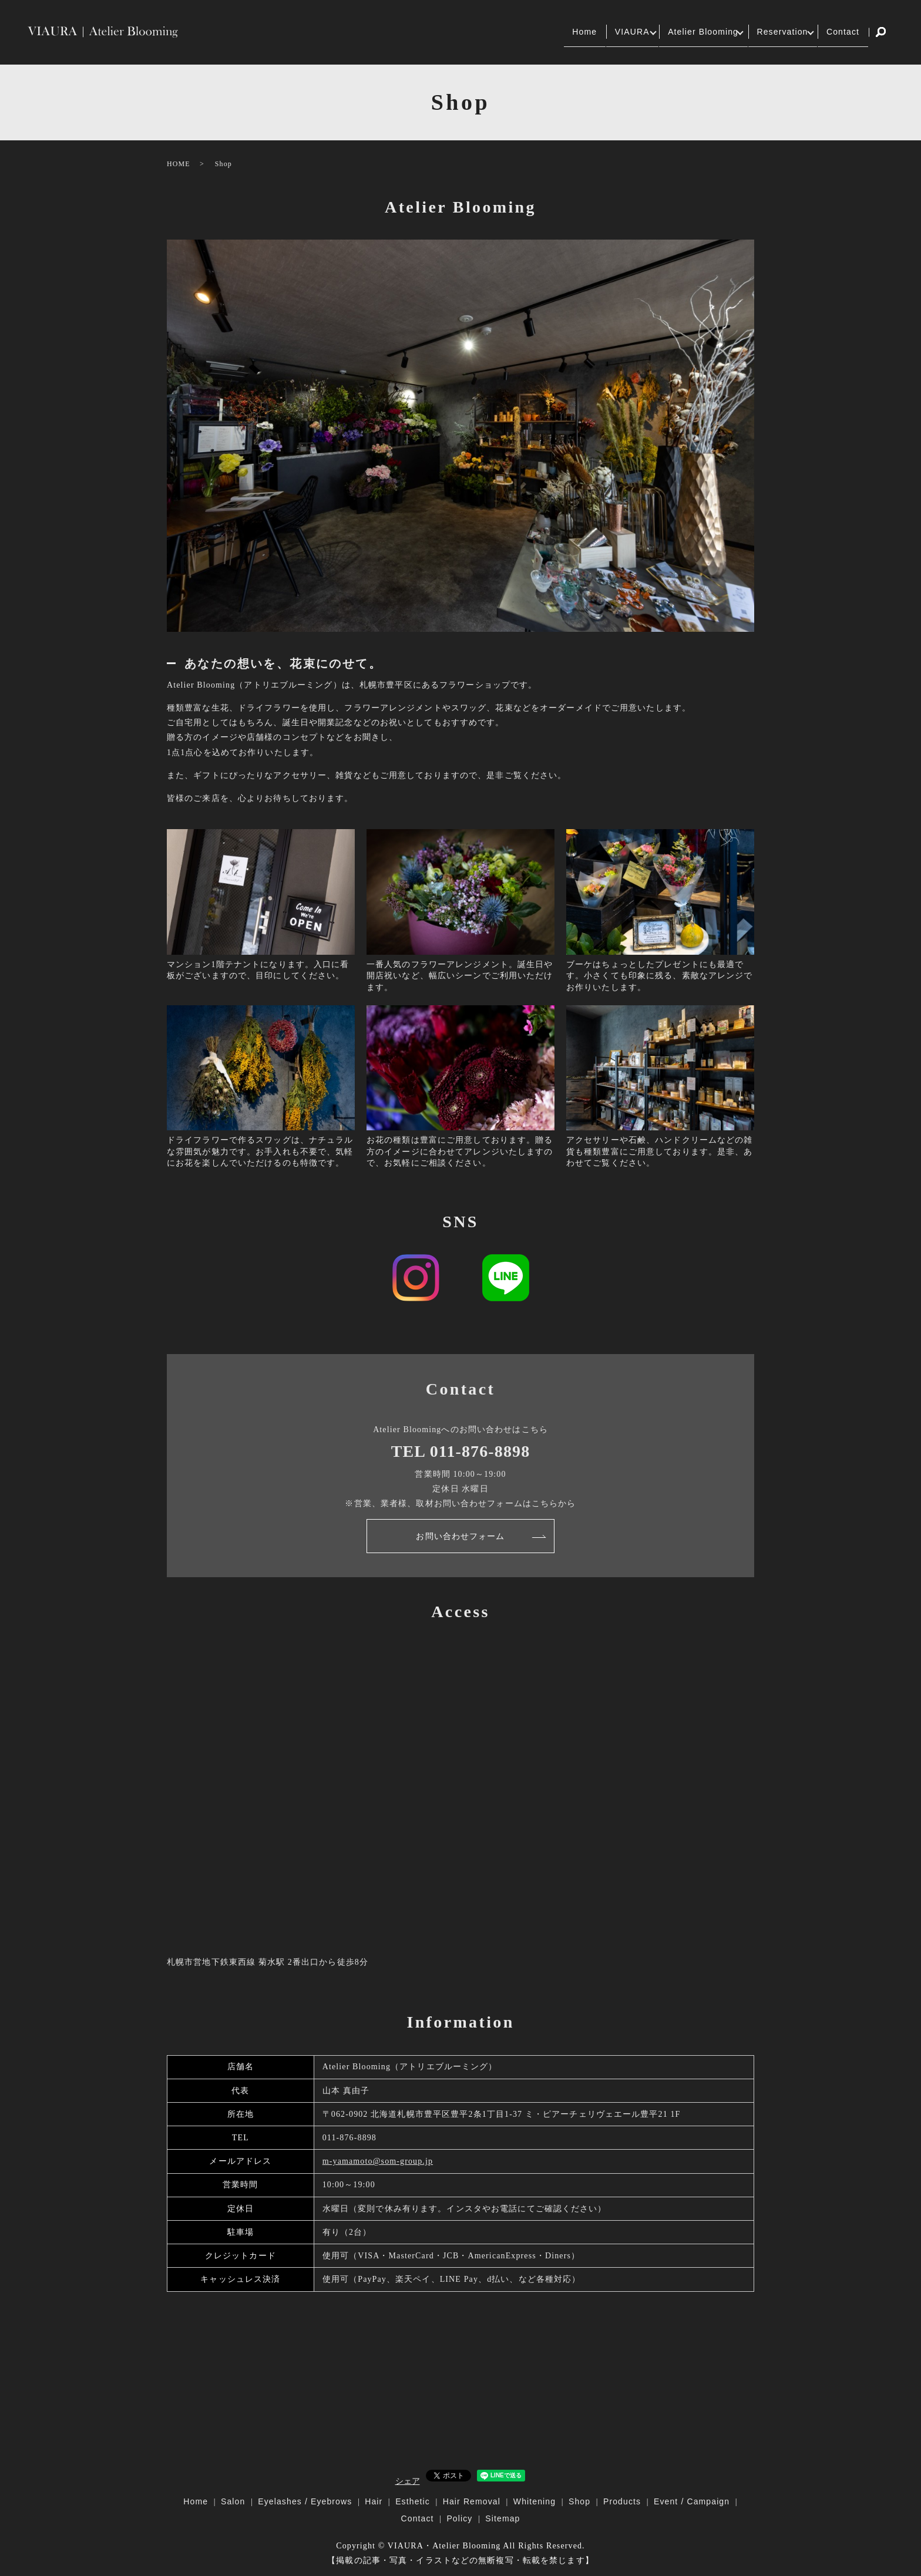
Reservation (764, 31)
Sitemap (502, 2518)
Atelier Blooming (669, 31)
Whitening (534, 2501)
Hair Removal (471, 2501)
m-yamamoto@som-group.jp (377, 2161)
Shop (579, 2501)
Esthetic (412, 2501)
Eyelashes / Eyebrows (305, 2501)
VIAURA (583, 31)
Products (622, 2501)
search (881, 32)
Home (527, 31)
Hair (373, 2501)
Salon (233, 2501)
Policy (459, 2518)
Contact (838, 31)
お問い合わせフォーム (460, 1536)
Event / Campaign (692, 2501)
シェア (407, 2481)
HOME (178, 164)
